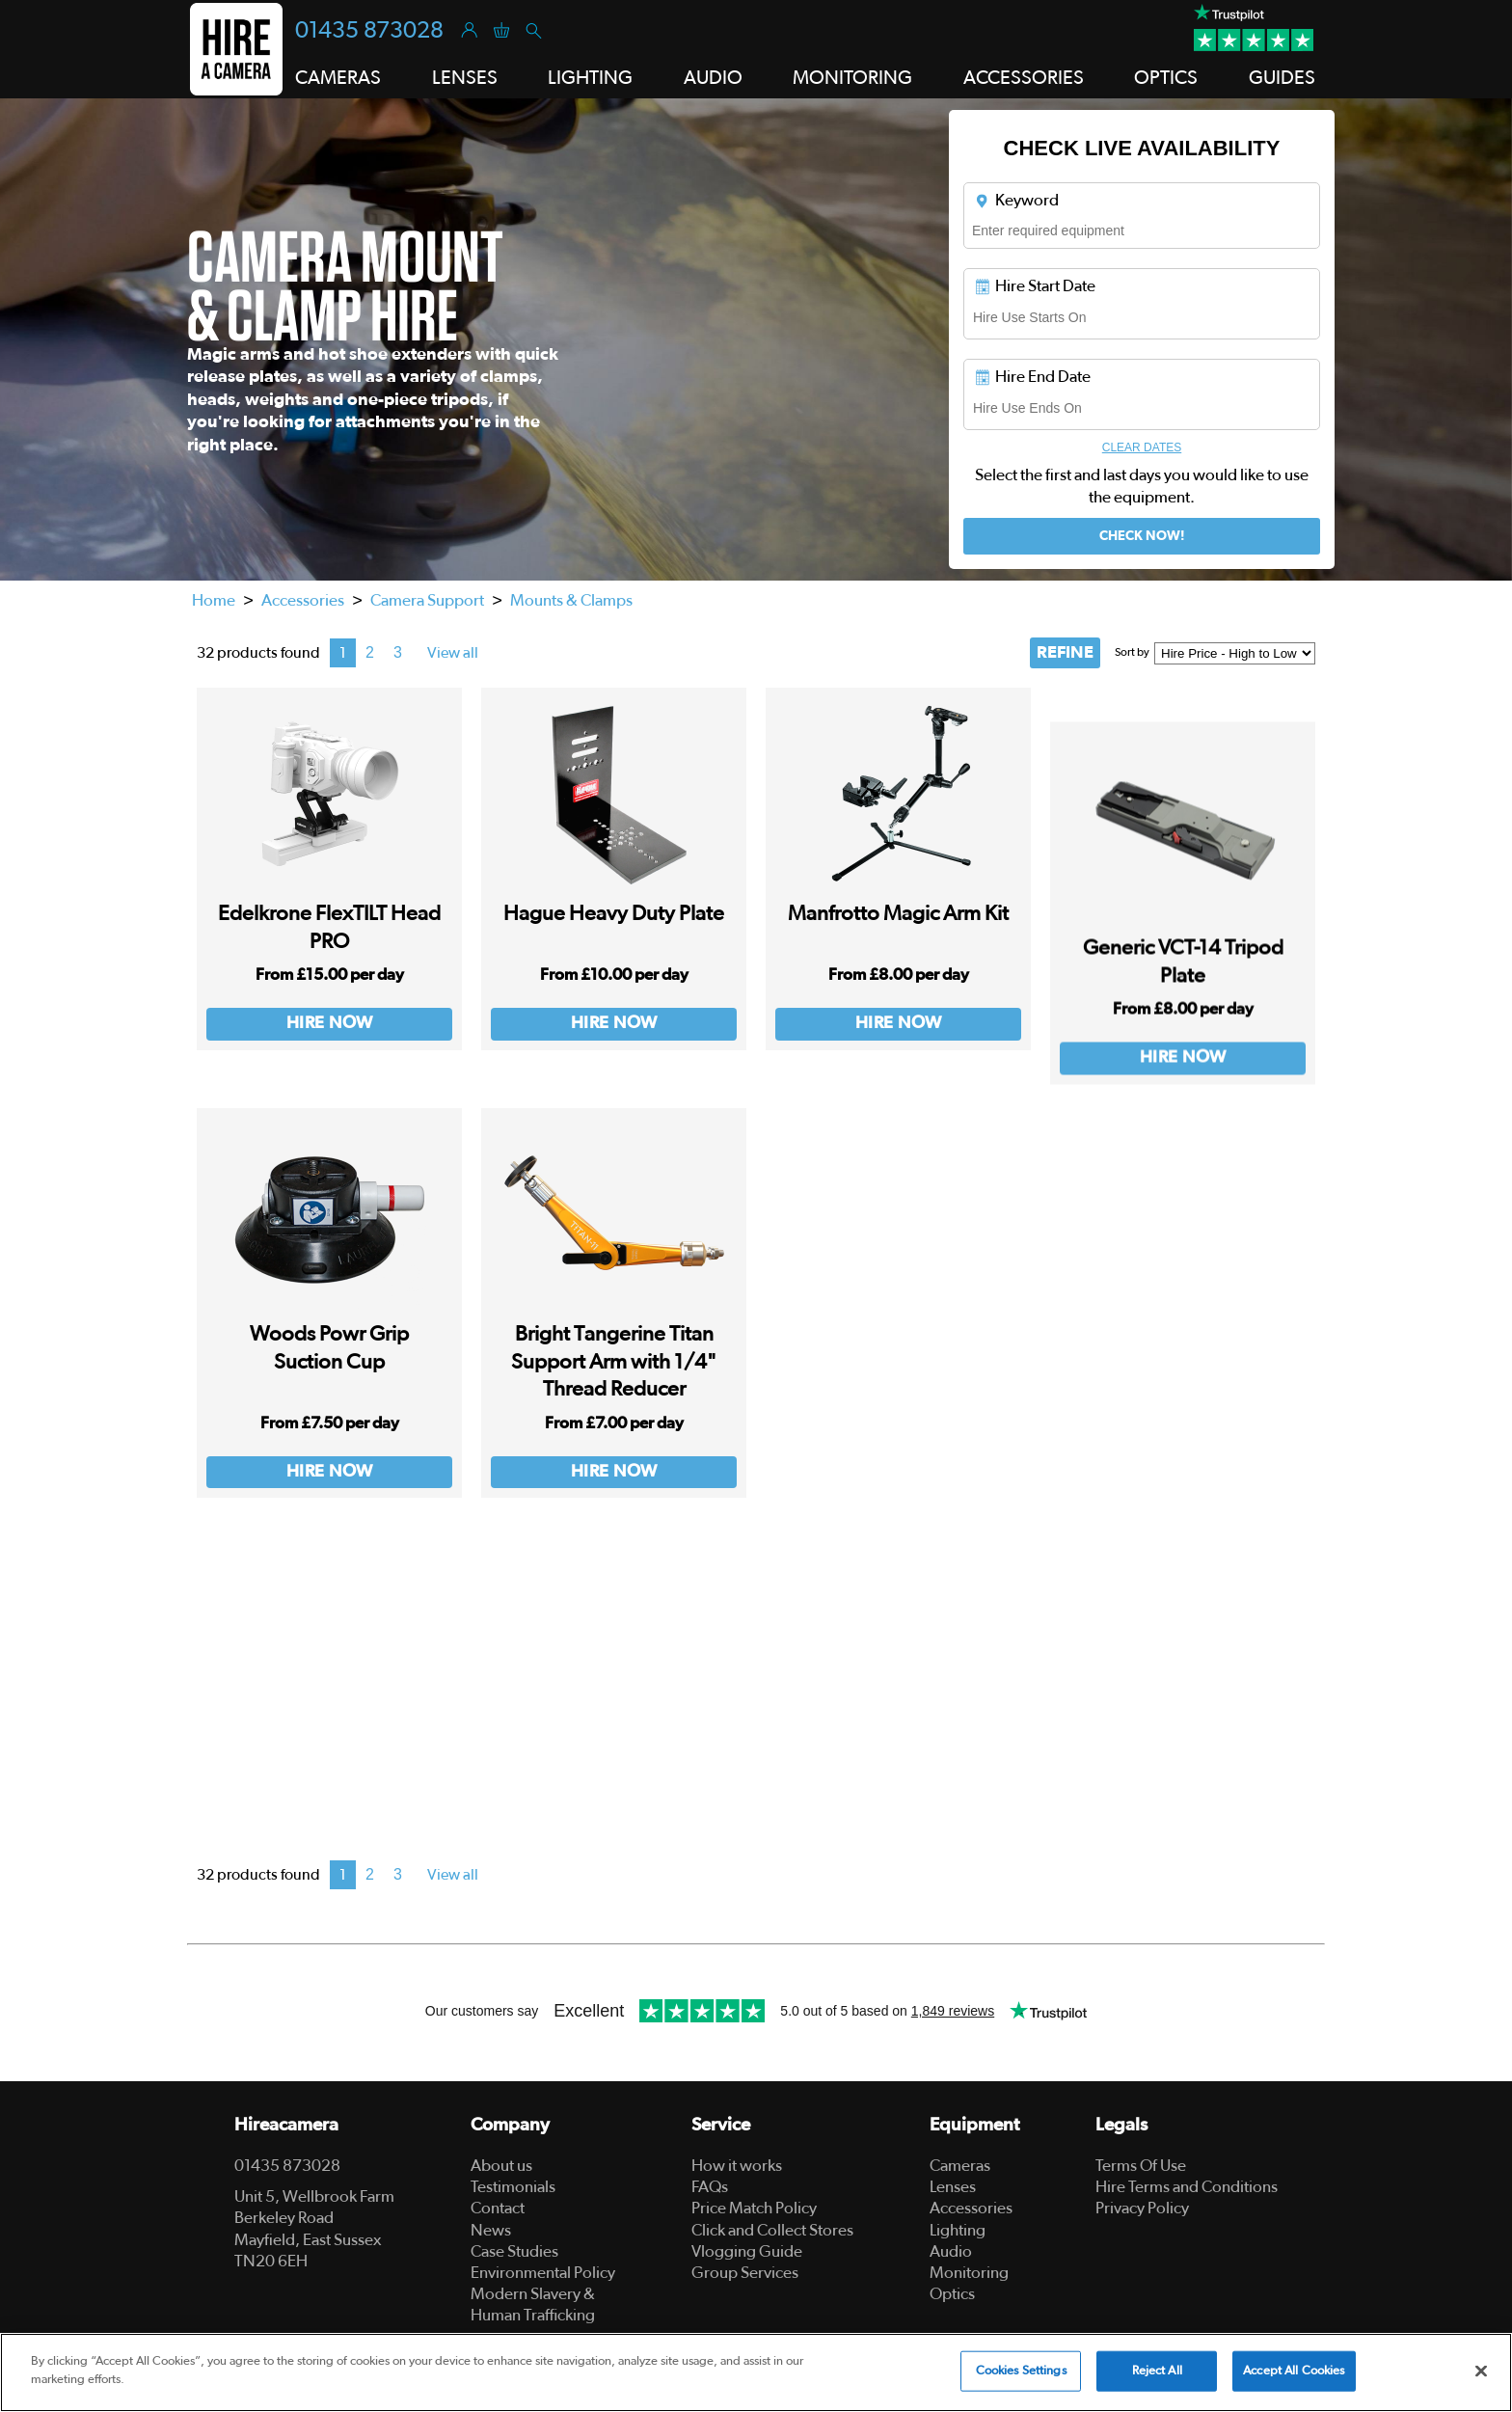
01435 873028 (369, 30)
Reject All (1157, 2371)
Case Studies (514, 2251)
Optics (952, 2294)
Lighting (958, 2230)
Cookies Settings (1021, 2371)
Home (213, 600)
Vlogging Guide (746, 2251)
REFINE (1065, 653)
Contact (498, 2208)
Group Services (744, 2272)
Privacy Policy (1142, 2208)
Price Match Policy (754, 2208)
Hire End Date (1032, 377)
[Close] (1481, 2370)
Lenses (953, 2187)
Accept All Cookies (1293, 2371)
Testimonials (513, 2187)
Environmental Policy (543, 2272)
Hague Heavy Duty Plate (613, 951)
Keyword (1016, 200)
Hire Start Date (1034, 286)
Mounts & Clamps (571, 600)
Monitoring (969, 2272)
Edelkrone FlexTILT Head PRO (329, 943)
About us (501, 2165)
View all (452, 653)
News (491, 2230)
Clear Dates (1141, 447)
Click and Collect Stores (772, 2230)
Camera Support (427, 600)
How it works (736, 2165)
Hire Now (329, 1039)
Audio (951, 2251)
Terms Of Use (1140, 2165)
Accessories (302, 600)
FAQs (709, 2187)
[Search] (533, 29)
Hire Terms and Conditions (1186, 2187)
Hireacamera (286, 2125)
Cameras (960, 2165)
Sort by (1132, 652)
